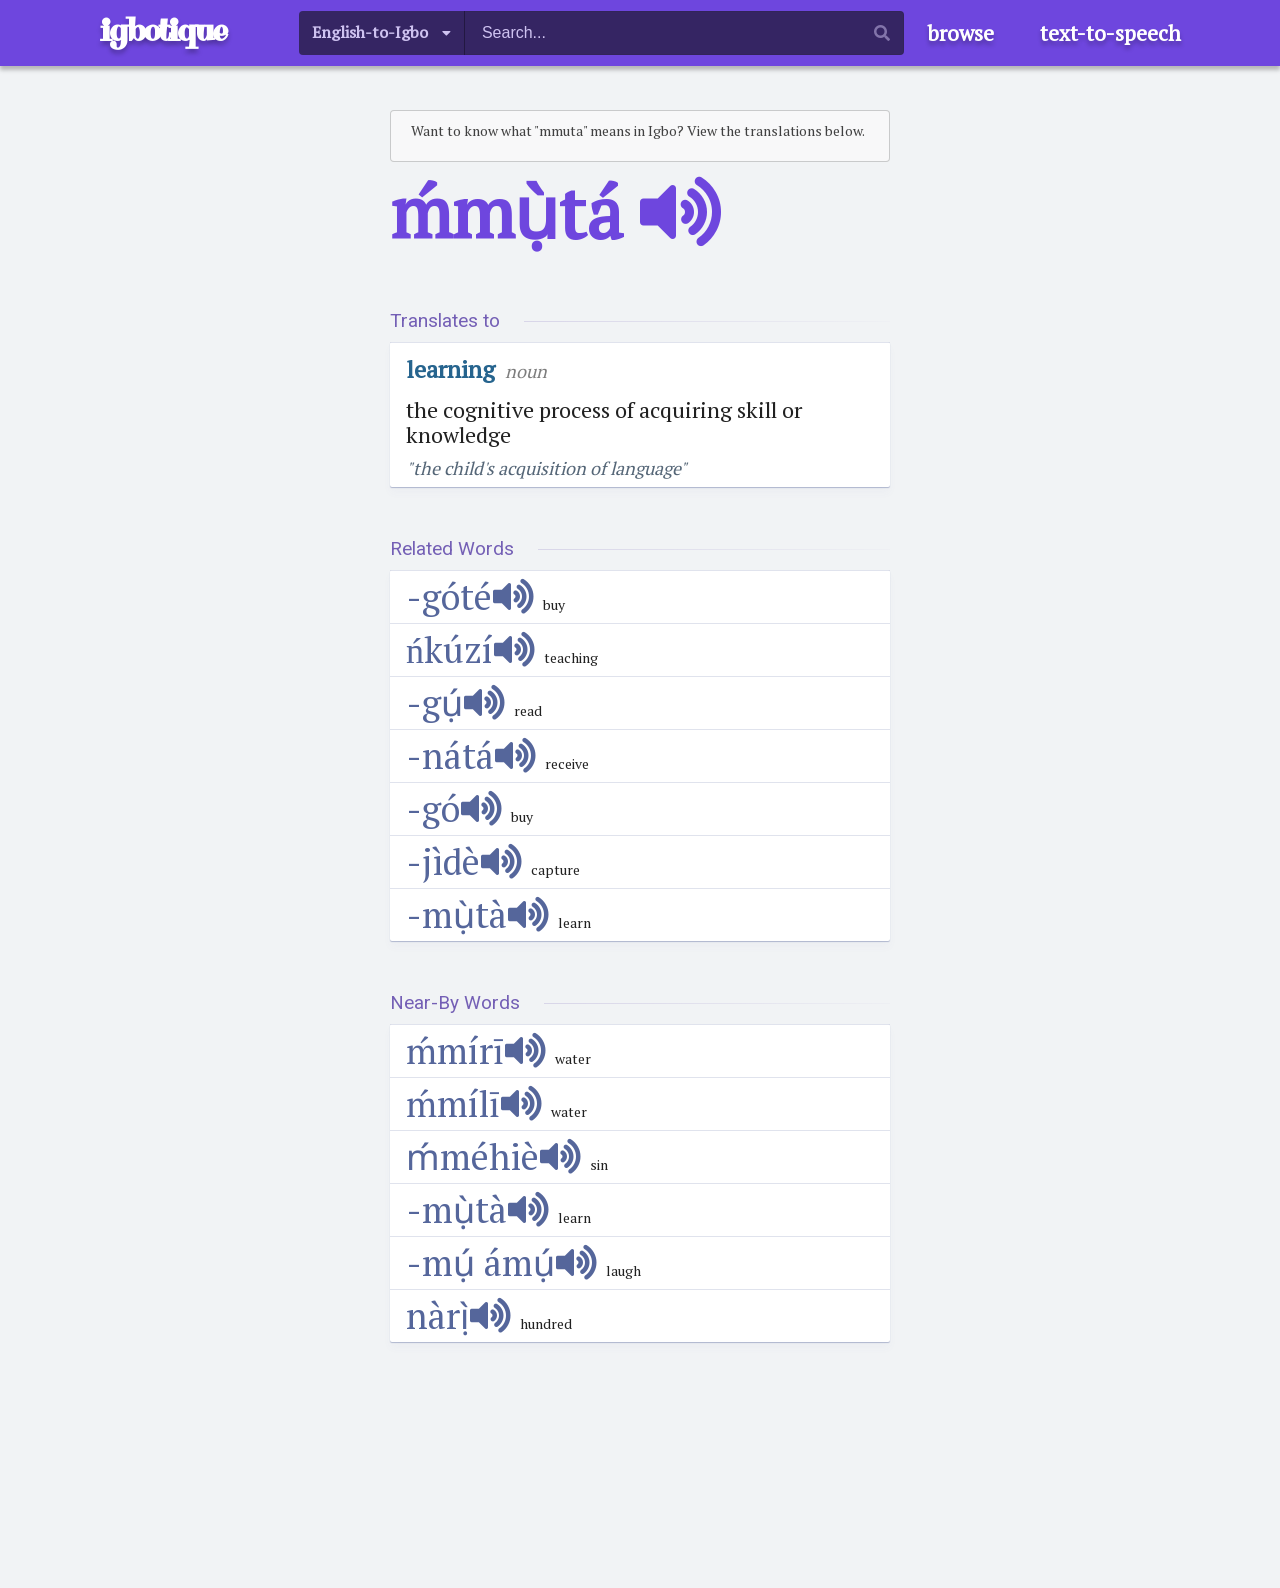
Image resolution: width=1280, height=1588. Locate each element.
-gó (454, 808)
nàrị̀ (458, 1315)
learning (450, 369)
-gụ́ (455, 702)
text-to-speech (1110, 33)
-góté (470, 596)
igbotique (163, 30)
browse (960, 33)
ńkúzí (470, 649)
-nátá (471, 755)
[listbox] (382, 32)
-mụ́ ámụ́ (501, 1262)
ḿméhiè (493, 1156)
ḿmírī (476, 1050)
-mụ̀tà (477, 914)
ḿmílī (474, 1103)
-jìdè (464, 861)
